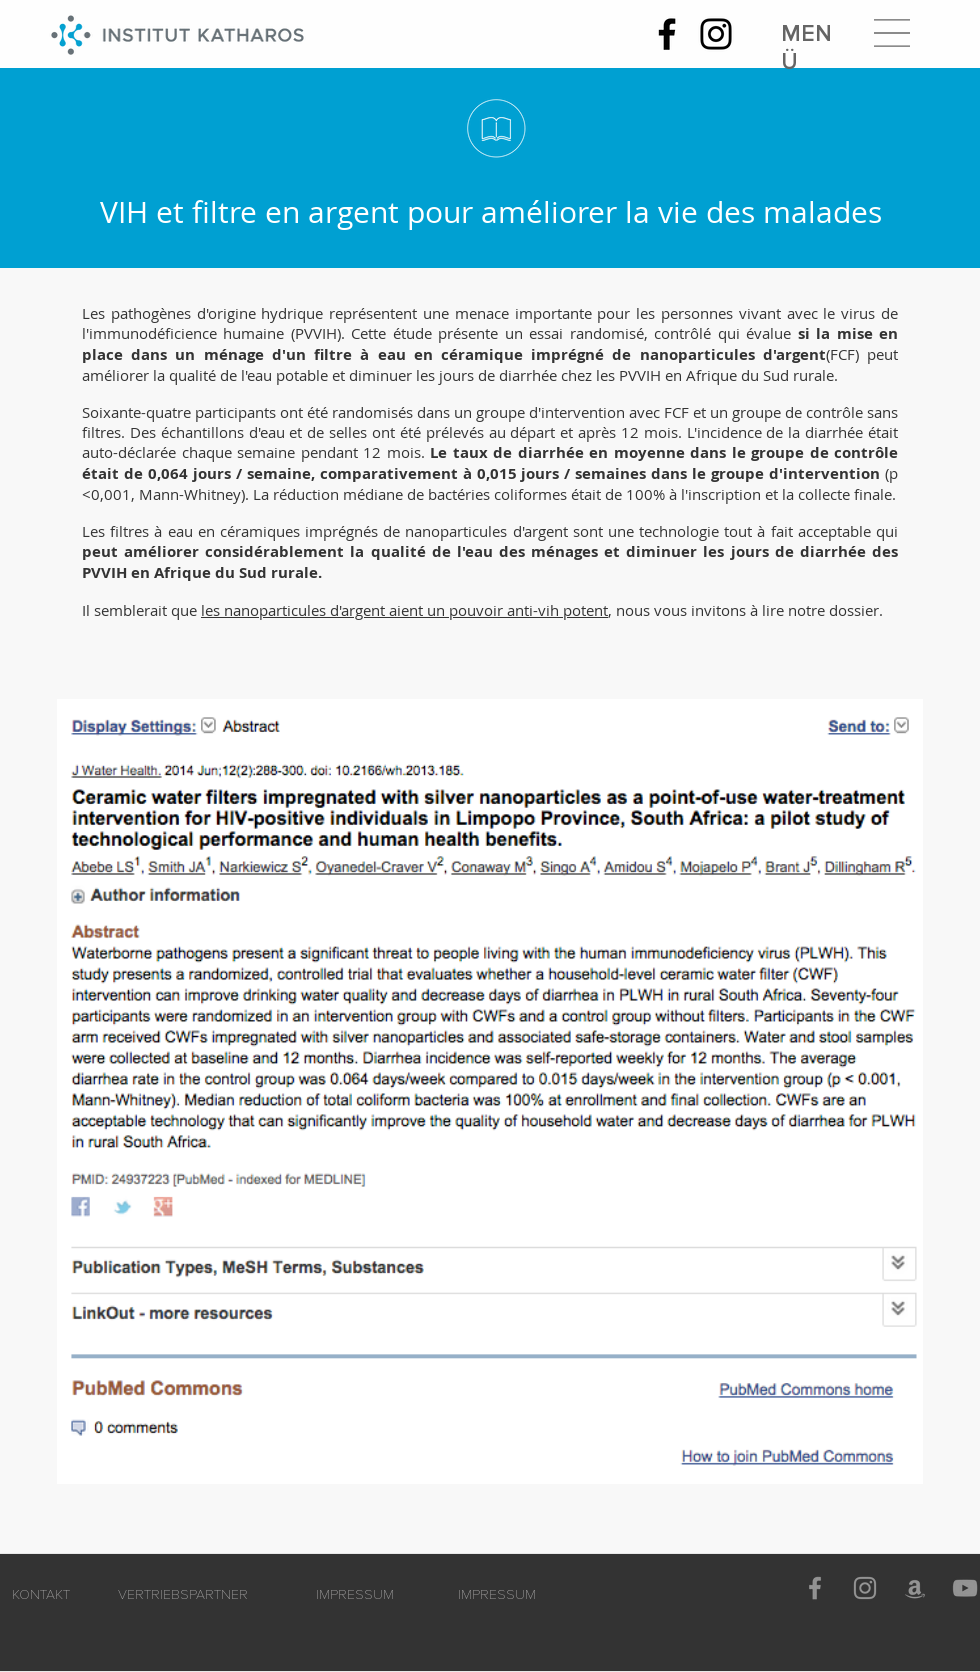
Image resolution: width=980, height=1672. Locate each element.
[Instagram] (716, 34)
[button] (892, 33)
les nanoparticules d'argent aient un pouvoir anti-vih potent (404, 610)
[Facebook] (667, 34)
